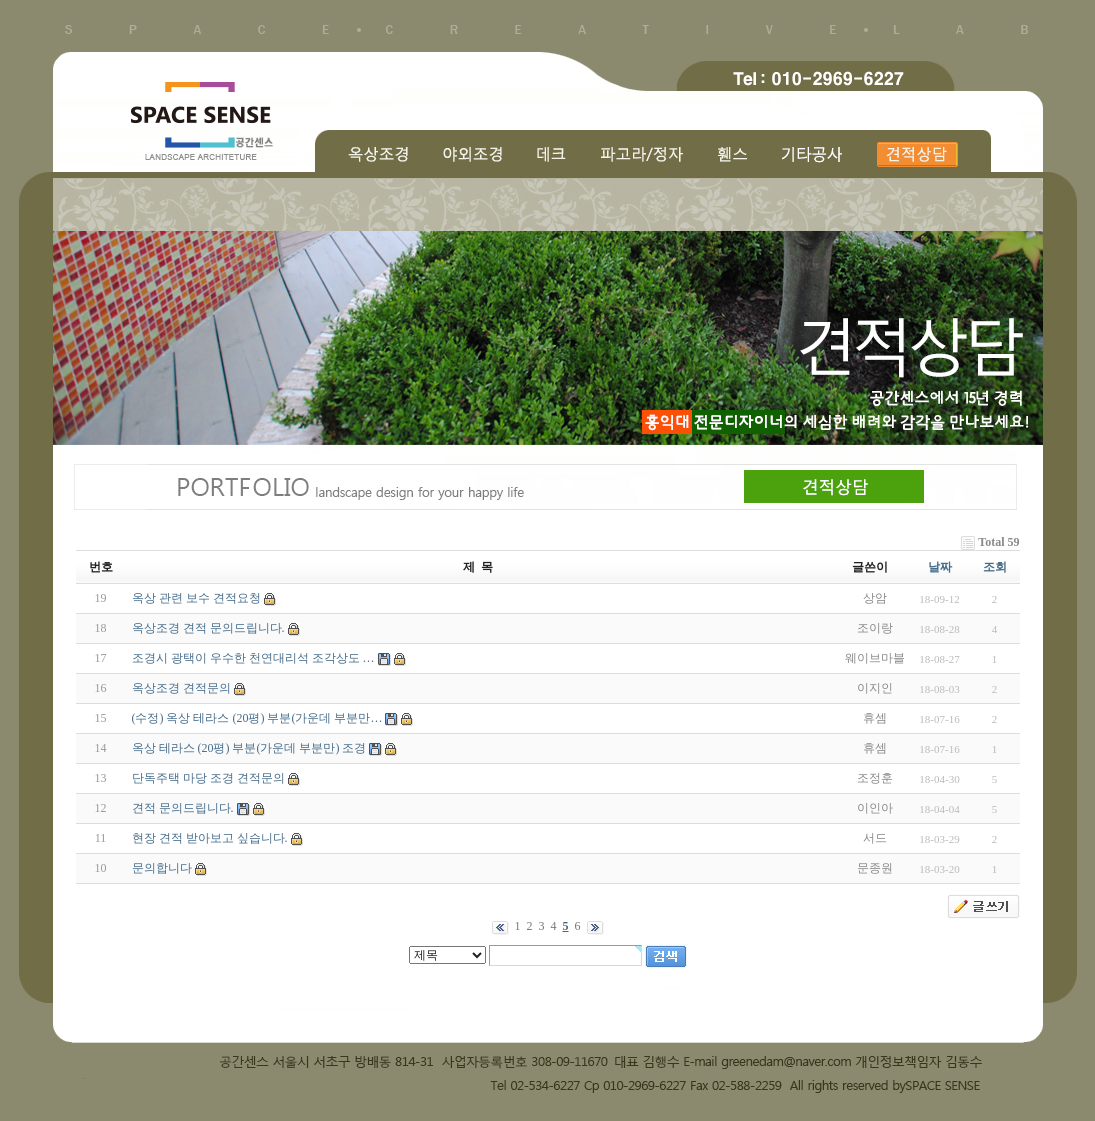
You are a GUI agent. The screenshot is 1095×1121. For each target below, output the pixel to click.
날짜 (940, 567)
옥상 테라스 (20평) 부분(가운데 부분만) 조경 (249, 748)
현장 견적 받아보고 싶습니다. (210, 838)
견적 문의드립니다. (183, 808)
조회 (995, 567)
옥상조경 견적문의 (181, 688)
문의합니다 (162, 868)
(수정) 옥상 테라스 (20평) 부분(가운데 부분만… (257, 718)
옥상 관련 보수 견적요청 (196, 598)
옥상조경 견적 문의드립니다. (208, 628)
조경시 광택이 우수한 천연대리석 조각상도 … (253, 658)
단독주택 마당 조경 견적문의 (208, 778)
